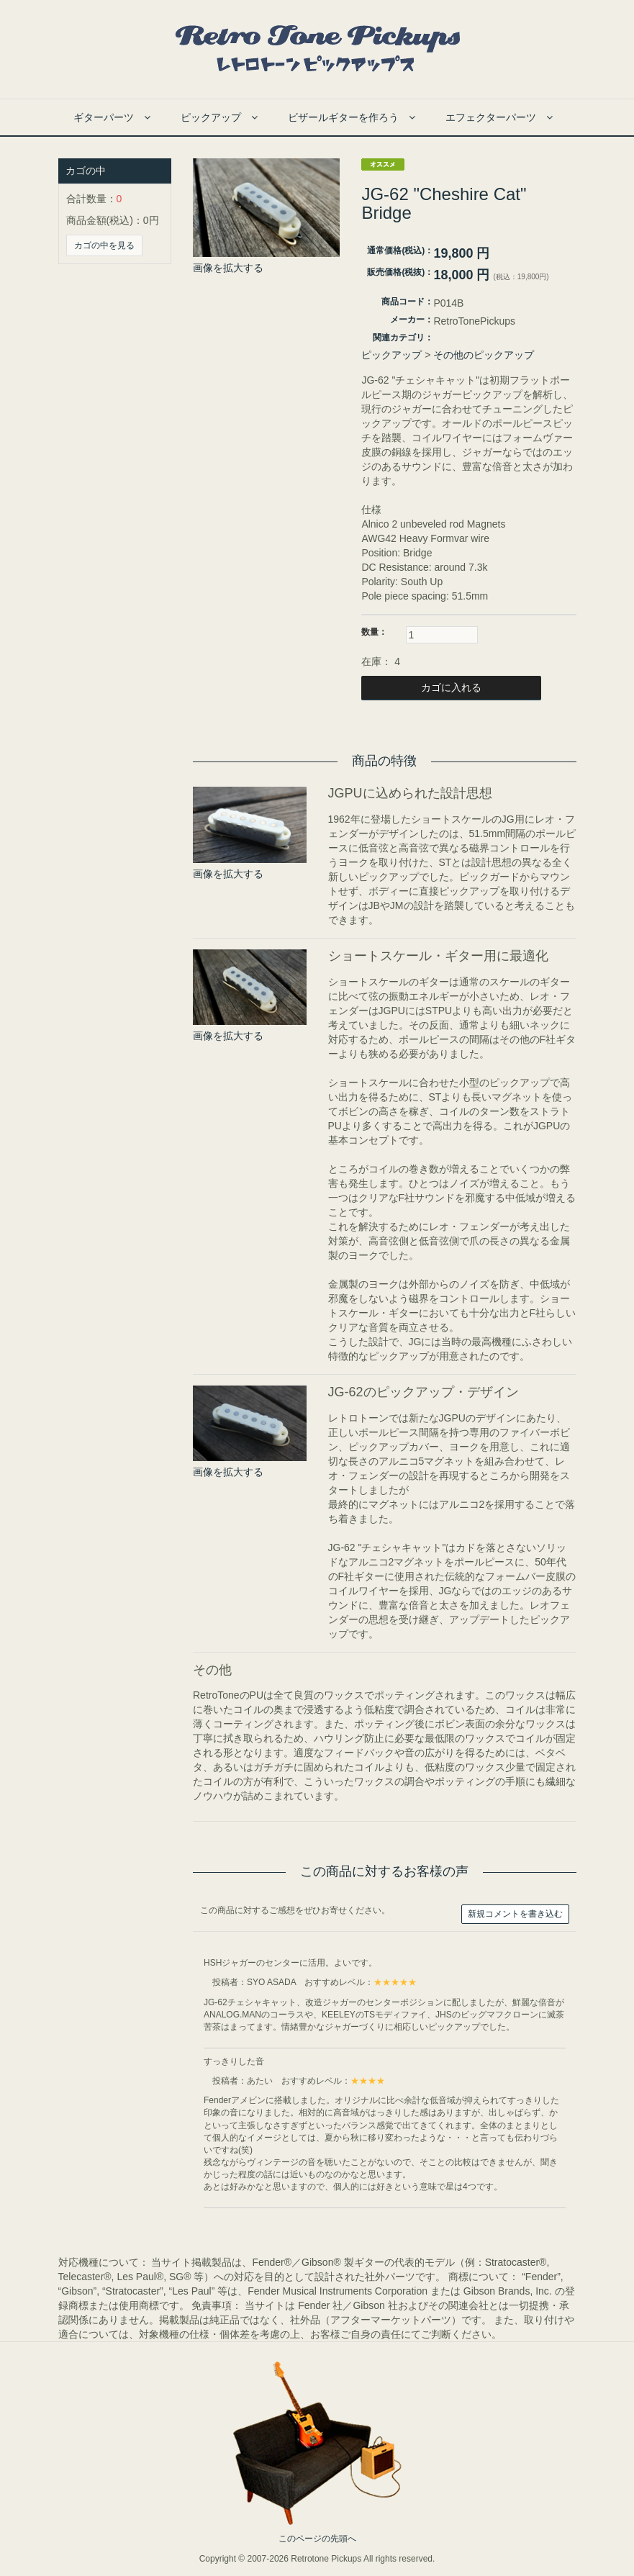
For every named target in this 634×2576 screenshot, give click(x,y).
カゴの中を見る (104, 245)
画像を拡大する (228, 268)
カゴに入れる (451, 687)
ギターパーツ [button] (111, 117)
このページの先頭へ (317, 2539)
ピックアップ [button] (219, 117)
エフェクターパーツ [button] (499, 117)
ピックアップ (391, 355)
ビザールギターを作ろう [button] (351, 117)
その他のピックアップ (483, 355)
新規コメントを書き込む (515, 1914)
